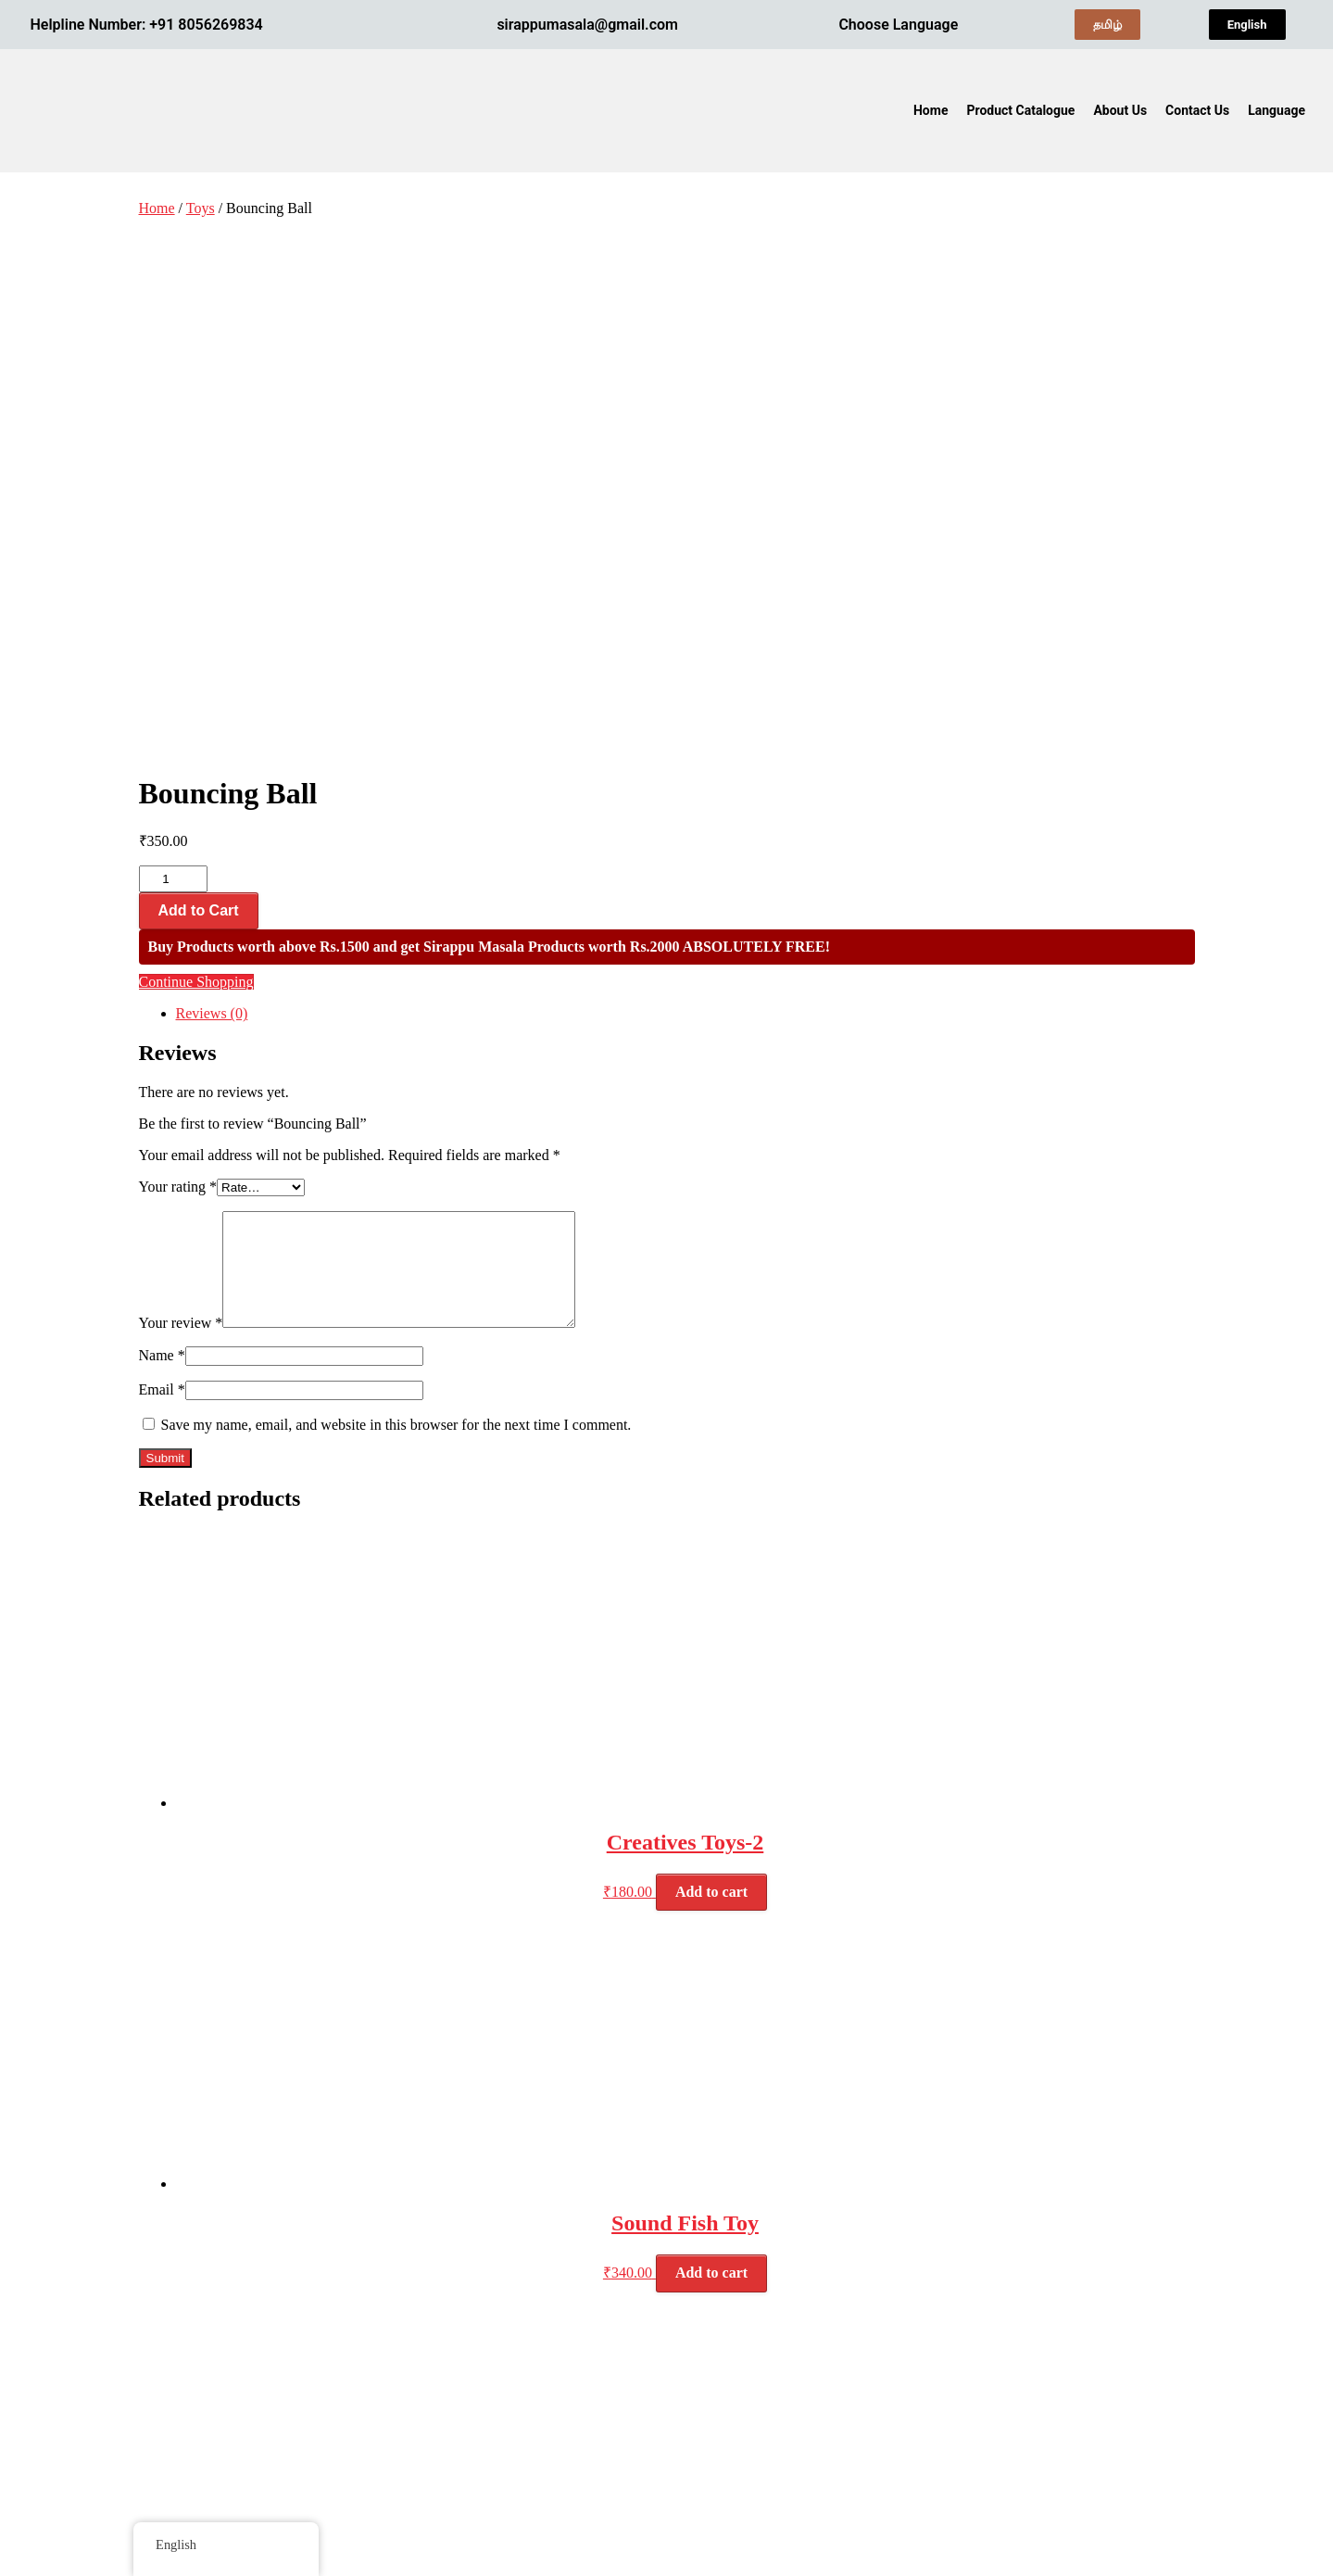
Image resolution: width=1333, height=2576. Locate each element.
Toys (200, 208)
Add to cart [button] (711, 1371)
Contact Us (1197, 110)
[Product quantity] (173, 335)
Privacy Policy (983, 2318)
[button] (1281, 110)
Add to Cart (198, 367)
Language (1276, 110)
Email (162, 869)
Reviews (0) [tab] (212, 470)
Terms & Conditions (1000, 2303)
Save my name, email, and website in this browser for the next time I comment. (396, 904)
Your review (181, 802)
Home (930, 110)
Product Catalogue (1020, 110)
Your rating (178, 643)
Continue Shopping (196, 439)
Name (162, 834)
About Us (1120, 110)
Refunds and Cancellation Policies (1042, 2333)
